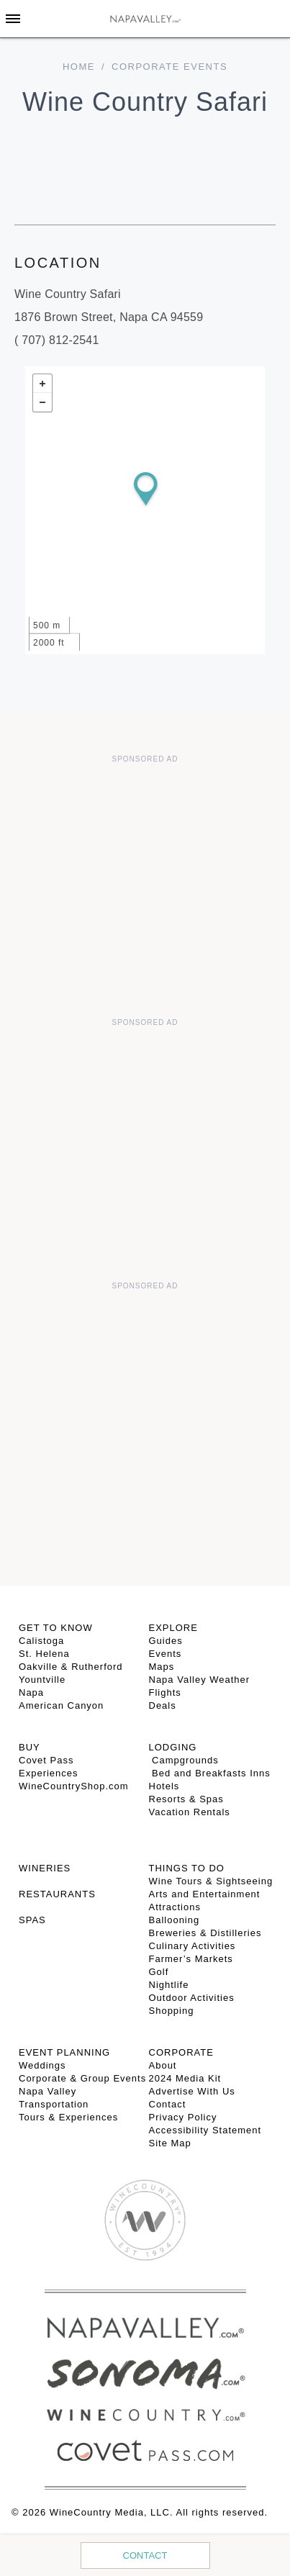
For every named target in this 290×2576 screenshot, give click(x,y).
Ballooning (174, 1920)
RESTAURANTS (57, 1894)
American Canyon (61, 1705)
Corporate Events (169, 66)
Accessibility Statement (205, 2130)
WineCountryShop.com (74, 1786)
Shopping (171, 2010)
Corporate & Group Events (82, 2078)
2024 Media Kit (185, 2078)
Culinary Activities (192, 1945)
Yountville (42, 1679)
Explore (173, 1627)
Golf (159, 1971)
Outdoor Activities (192, 1997)
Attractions (175, 1907)
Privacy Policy (183, 2117)
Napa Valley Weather (199, 1679)
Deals (162, 1705)
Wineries (45, 1868)
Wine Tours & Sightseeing (211, 1881)
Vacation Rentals (189, 1812)
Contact (145, 2555)
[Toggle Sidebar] (13, 18)
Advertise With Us (192, 2091)
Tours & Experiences (68, 2117)
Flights (165, 1692)
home (79, 66)
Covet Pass (46, 1760)
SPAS (32, 1920)
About (163, 2065)
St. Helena (44, 1653)
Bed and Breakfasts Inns (210, 1773)
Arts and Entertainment (204, 1894)
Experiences (48, 1773)
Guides (166, 1640)
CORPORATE (181, 2052)
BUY (29, 1747)
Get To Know (56, 1627)
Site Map (170, 2143)
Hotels (164, 1786)
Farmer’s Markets (191, 1958)
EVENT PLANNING (64, 2052)
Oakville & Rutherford (71, 1666)
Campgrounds (184, 1760)
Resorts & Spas (186, 1799)
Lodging (173, 1747)
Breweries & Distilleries (205, 1933)
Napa (31, 1692)
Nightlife (169, 1984)
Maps (162, 1666)
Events (165, 1653)
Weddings (42, 2065)
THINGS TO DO (187, 1868)
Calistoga (41, 1640)
